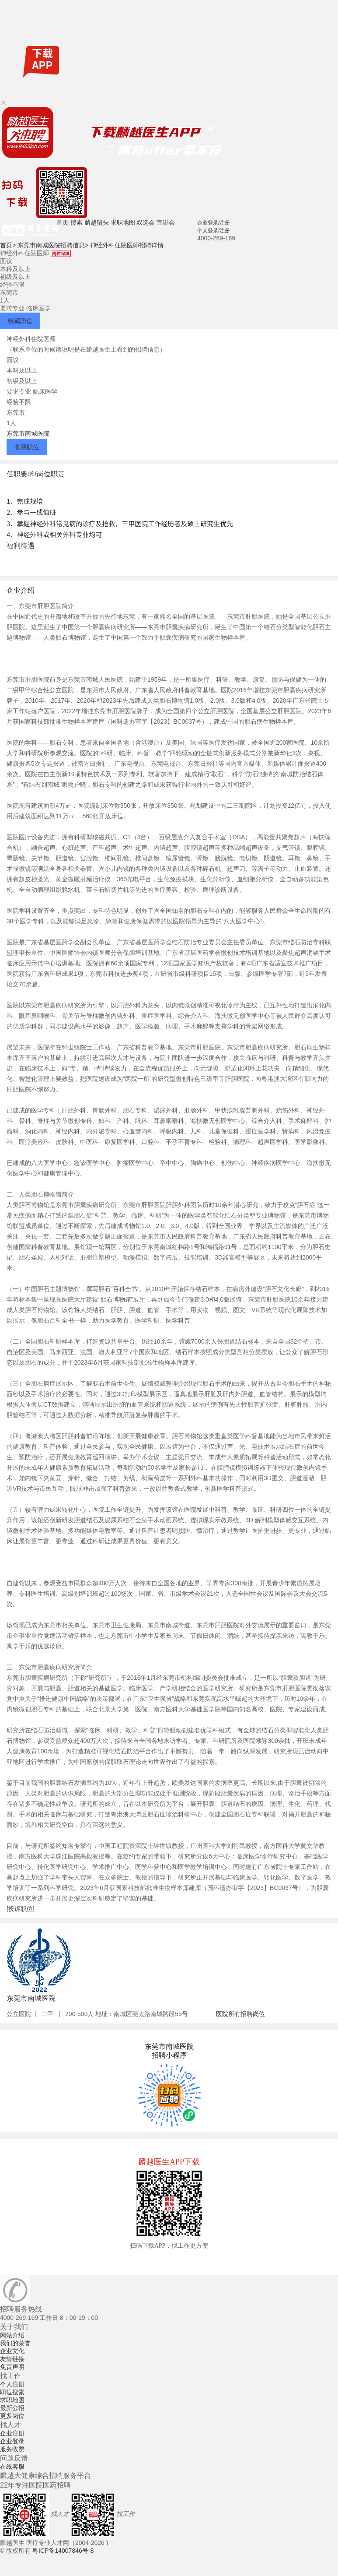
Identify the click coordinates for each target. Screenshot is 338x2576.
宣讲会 (166, 222)
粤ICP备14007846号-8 (63, 2550)
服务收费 (12, 2449)
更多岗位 (12, 2415)
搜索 (76, 222)
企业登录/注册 (213, 223)
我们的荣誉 (15, 2343)
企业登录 (12, 2441)
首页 (62, 222)
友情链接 (12, 2358)
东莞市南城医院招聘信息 (52, 245)
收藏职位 (20, 320)
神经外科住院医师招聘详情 (127, 245)
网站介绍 (12, 2335)
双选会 (145, 222)
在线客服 (12, 2466)
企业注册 (12, 2433)
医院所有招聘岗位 (240, 2013)
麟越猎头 (96, 222)
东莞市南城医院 (28, 433)
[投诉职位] (21, 1908)
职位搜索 (12, 2392)
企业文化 (12, 2350)
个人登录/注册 (213, 231)
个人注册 (12, 2384)
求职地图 (123, 222)
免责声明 (12, 2366)
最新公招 (12, 2407)
